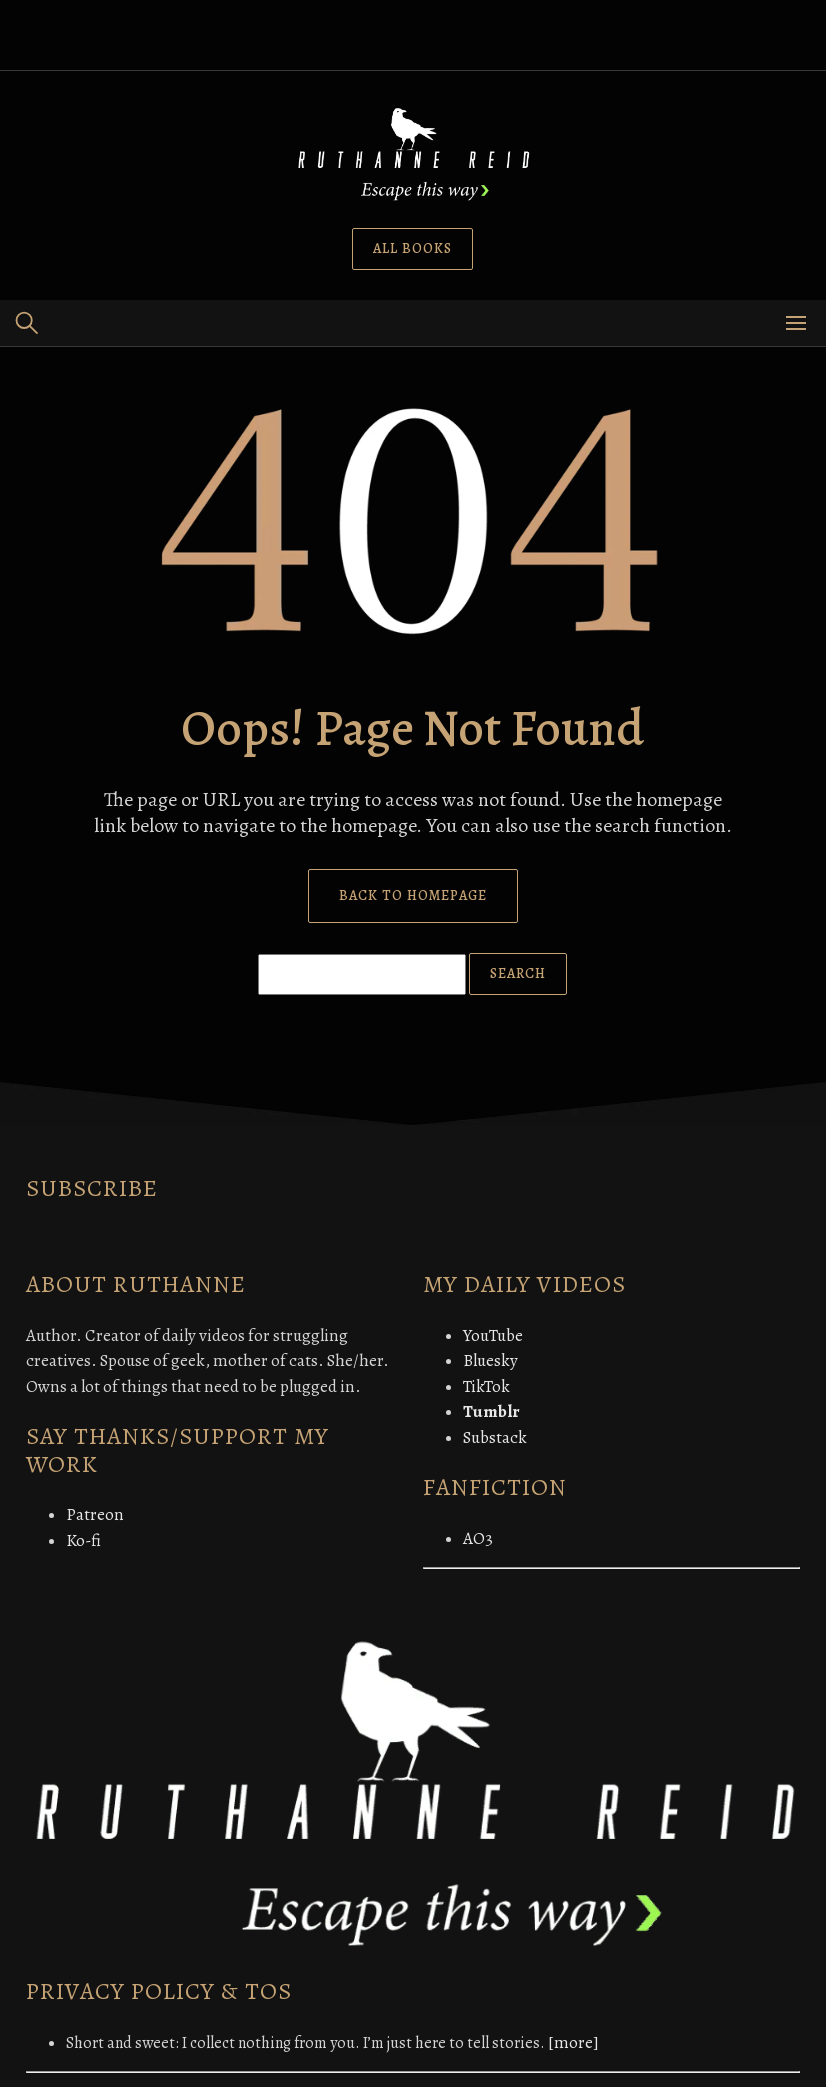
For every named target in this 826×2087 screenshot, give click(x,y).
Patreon (95, 1514)
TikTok (486, 1386)
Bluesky (490, 1360)
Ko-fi (83, 1540)
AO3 (478, 1538)
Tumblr (491, 1411)
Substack (495, 1437)
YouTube (493, 1335)
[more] (573, 2042)
